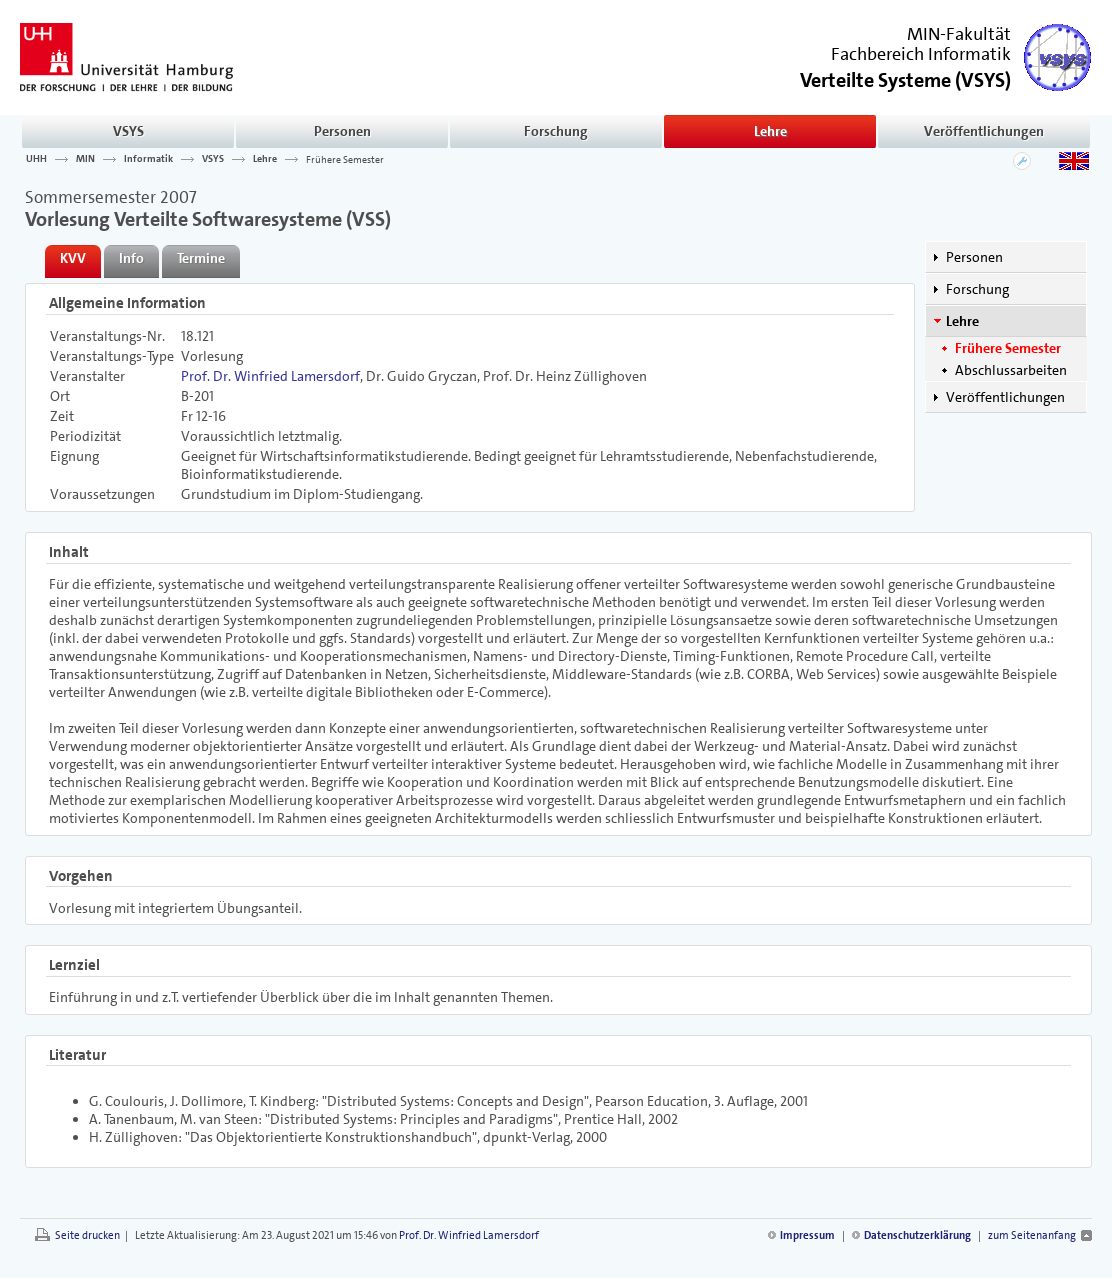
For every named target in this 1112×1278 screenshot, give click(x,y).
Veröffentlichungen (984, 131)
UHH (36, 159)
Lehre (770, 131)
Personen (342, 131)
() (905, 78)
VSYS (128, 131)
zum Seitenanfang (1032, 1235)
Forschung (556, 131)
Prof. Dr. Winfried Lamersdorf (270, 376)
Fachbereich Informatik (921, 54)
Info (131, 258)
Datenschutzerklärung (917, 1235)
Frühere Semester (345, 159)
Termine (201, 258)
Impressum (807, 1235)
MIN (85, 159)
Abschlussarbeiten (1011, 370)
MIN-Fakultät (959, 34)
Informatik (148, 159)
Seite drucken (87, 1235)
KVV (73, 258)
